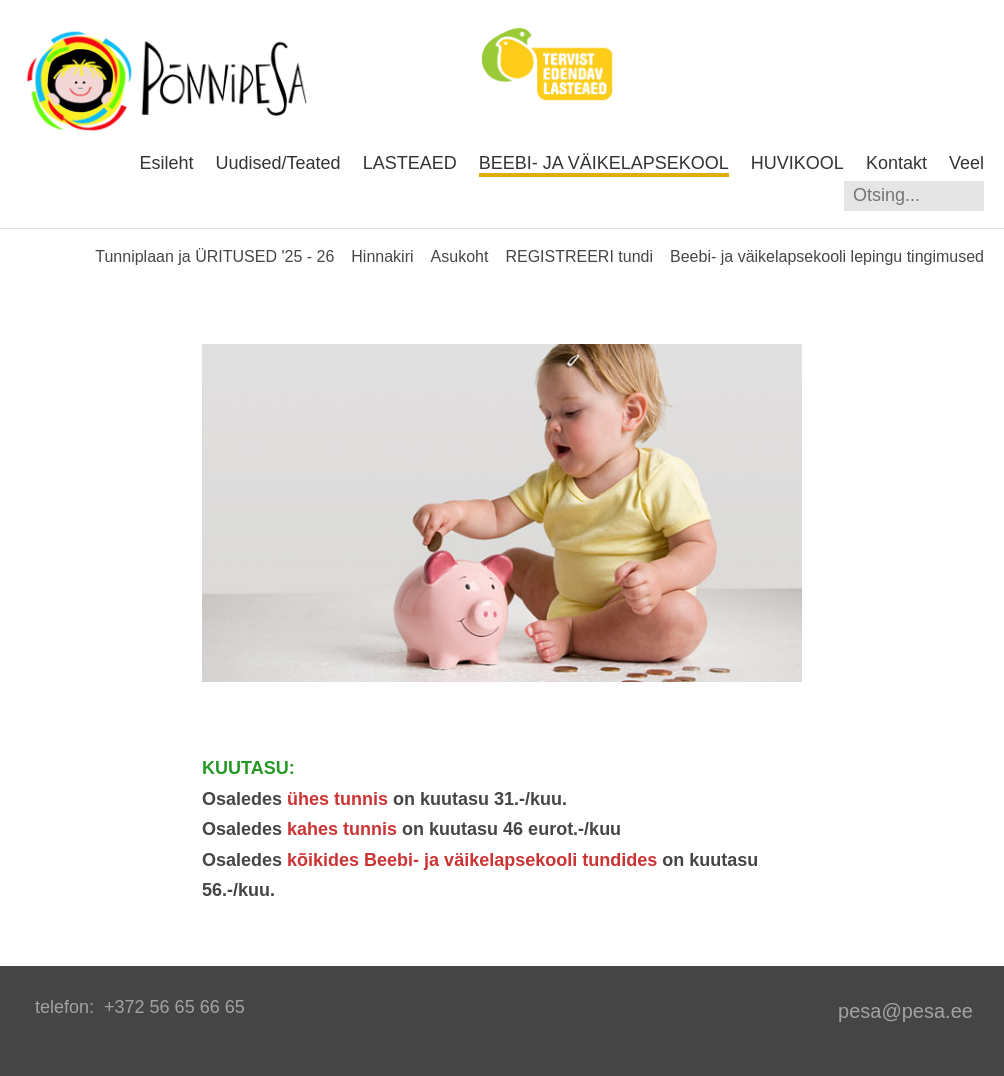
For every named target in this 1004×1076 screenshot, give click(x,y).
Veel (966, 163)
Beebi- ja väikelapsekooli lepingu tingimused (827, 256)
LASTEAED (410, 163)
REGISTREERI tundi (579, 256)
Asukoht (460, 256)
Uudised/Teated (278, 163)
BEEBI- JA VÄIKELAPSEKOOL (604, 163)
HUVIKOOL (797, 163)
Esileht (166, 163)
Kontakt (896, 163)
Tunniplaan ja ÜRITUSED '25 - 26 (214, 256)
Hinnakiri (382, 256)
